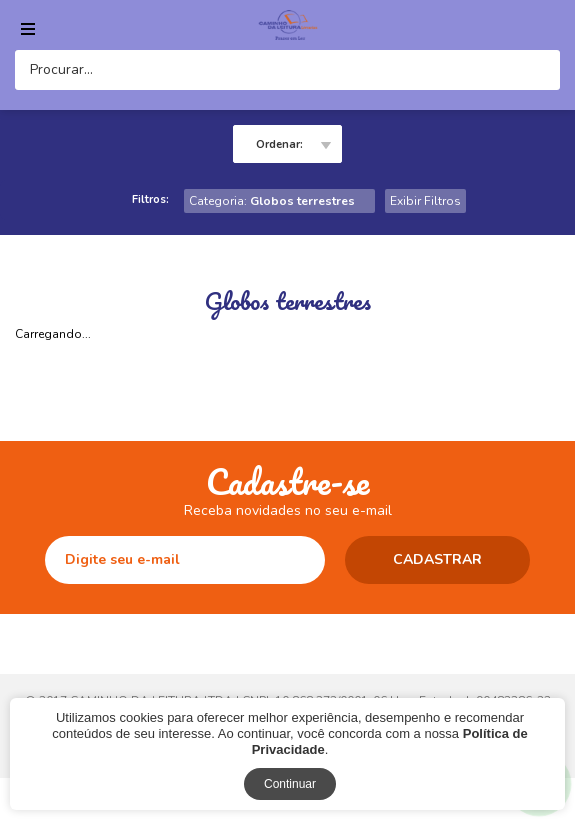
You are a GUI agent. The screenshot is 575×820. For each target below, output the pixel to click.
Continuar (290, 784)
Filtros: (150, 199)
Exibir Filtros (425, 201)
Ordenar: (279, 144)
